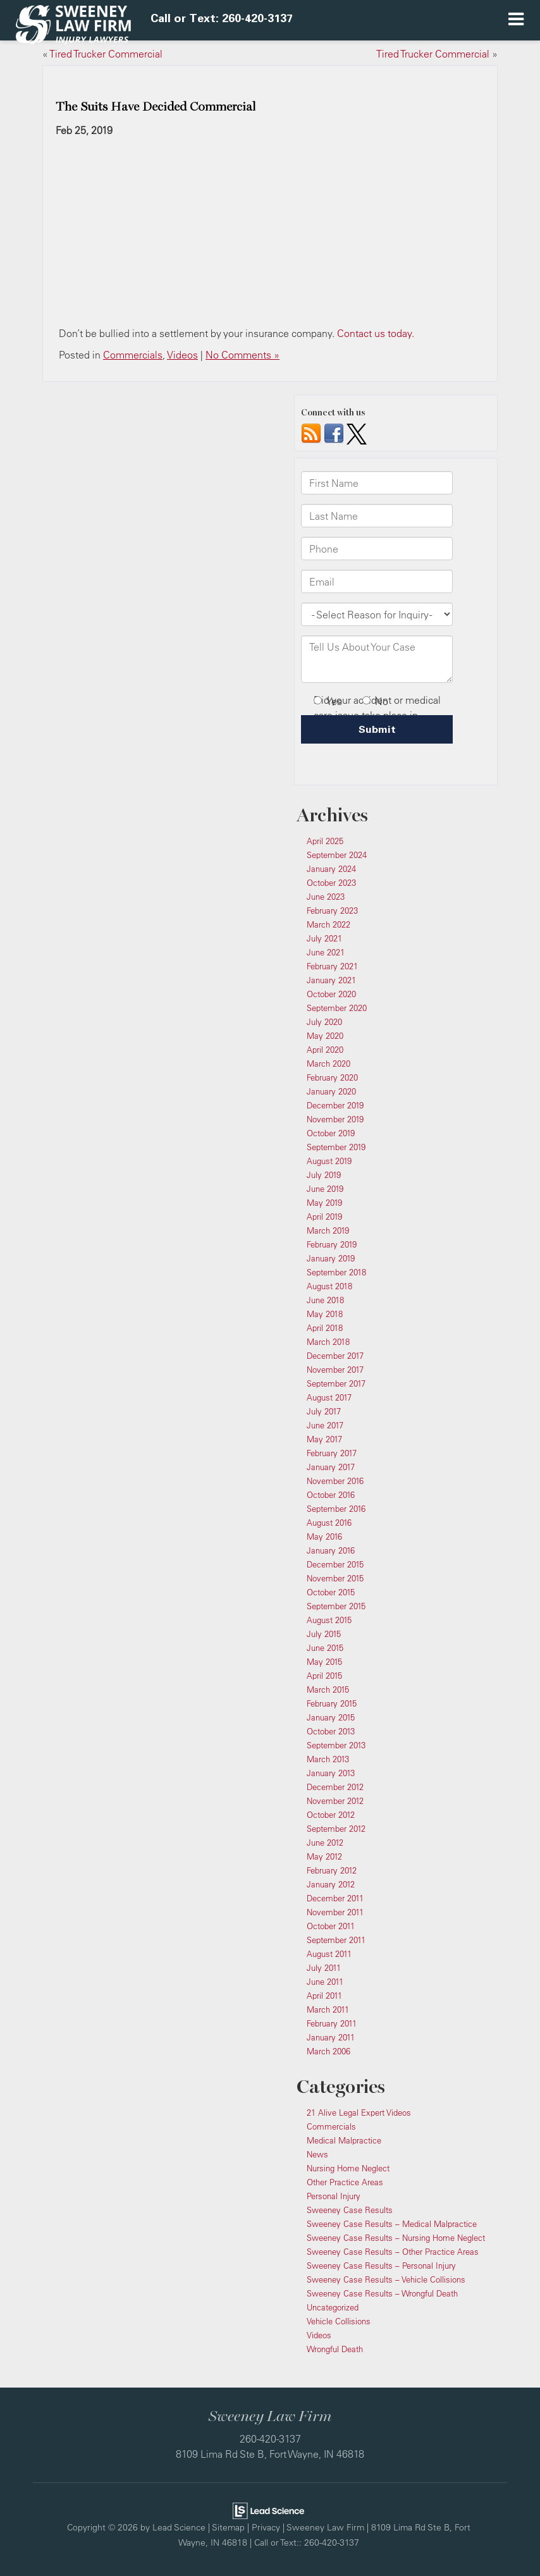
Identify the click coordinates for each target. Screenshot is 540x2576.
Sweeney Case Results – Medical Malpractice (392, 2224)
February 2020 (332, 1077)
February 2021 (332, 966)
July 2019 (324, 1175)
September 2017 (336, 1383)
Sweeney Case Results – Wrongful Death (382, 2293)
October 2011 (331, 1926)
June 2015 (325, 1648)
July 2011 (324, 1968)
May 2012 (324, 1856)
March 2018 (328, 1342)
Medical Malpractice (344, 2140)
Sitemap (228, 2527)
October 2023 (331, 883)
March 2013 (328, 1759)
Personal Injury (333, 2196)
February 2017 (332, 1453)
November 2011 (335, 1912)
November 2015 (335, 1578)
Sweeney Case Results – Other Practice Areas (393, 2252)
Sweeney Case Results (350, 2210)
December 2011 (335, 1898)
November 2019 (335, 1119)
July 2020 (324, 1022)
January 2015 (331, 1717)
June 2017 (325, 1425)
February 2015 (332, 1703)
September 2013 (336, 1745)
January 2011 (331, 2037)
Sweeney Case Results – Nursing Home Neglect (396, 2238)
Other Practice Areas (345, 2182)
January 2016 (331, 1550)
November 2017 (335, 1370)
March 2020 (328, 1063)
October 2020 (331, 994)
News (317, 2154)
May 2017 (324, 1439)
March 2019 (328, 1230)
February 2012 (332, 1870)
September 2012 (336, 1829)
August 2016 (329, 1523)
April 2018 (325, 1328)
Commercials (133, 354)
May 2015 (324, 1662)
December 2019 (335, 1105)
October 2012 (331, 1815)
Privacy (266, 2527)
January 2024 (331, 869)
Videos (182, 354)
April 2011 (324, 1995)
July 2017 (324, 1411)
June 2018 (325, 1300)
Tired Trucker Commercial (106, 53)
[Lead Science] (268, 2509)
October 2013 (331, 1731)
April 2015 (324, 1676)
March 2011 (328, 2009)
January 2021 (331, 980)
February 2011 (332, 2023)
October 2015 (331, 1592)
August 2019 (329, 1161)
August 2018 (329, 1286)
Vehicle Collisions (339, 2321)
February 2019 (332, 1244)
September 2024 (337, 855)
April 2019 (324, 1216)
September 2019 (336, 1147)
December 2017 (335, 1356)
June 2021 (326, 952)
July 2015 (324, 1634)
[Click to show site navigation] (516, 20)
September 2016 (336, 1509)
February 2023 (332, 910)
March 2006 (328, 2051)
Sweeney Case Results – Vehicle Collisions (386, 2279)
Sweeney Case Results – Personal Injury (381, 2265)
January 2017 (331, 1467)
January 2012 (331, 1884)
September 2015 (336, 1606)
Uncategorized (333, 2307)
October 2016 (331, 1495)
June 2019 (325, 1189)
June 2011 (325, 1982)
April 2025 (325, 841)
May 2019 (324, 1203)
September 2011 (336, 1940)
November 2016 (335, 1481)
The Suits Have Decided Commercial (155, 106)
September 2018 (336, 1272)
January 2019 (331, 1258)
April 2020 (325, 1050)
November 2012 (335, 1801)
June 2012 (325, 1842)
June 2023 (326, 897)
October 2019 (331, 1133)
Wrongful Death (335, 2349)
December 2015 (335, 1564)
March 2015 (328, 1689)
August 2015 (329, 1620)
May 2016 (324, 1536)
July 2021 (324, 938)
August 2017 (329, 1397)
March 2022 (328, 924)
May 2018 (325, 1314)
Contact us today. (375, 333)
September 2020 (337, 1008)
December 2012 (335, 1787)
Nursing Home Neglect (348, 2168)
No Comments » (242, 354)
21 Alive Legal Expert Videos (359, 2112)
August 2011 (329, 1954)
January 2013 (331, 1773)
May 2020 (325, 1036)
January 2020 (331, 1091)
